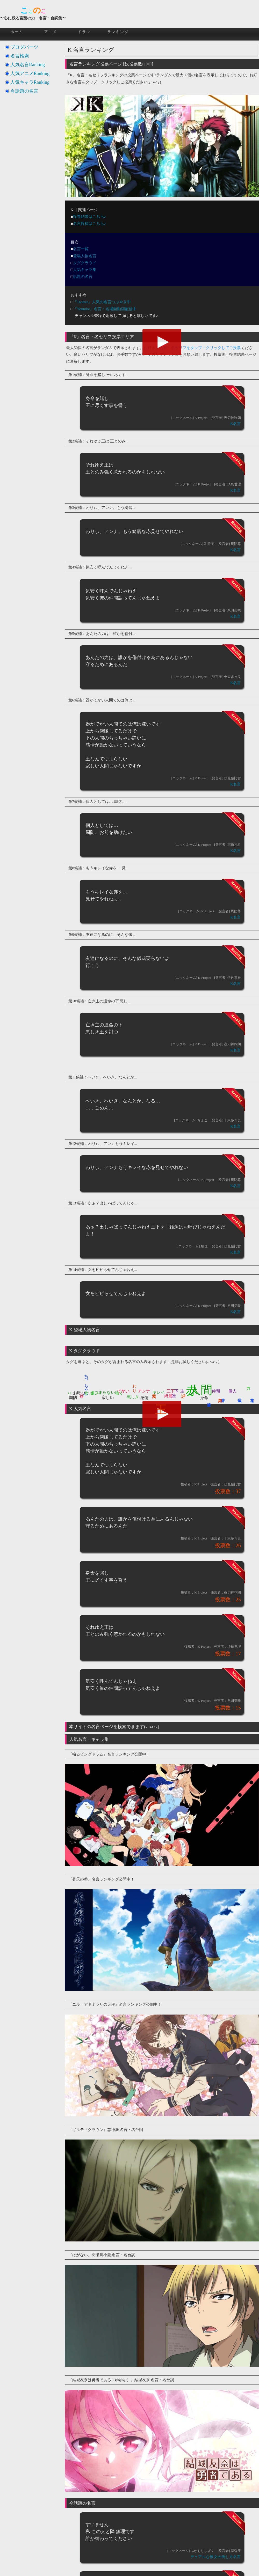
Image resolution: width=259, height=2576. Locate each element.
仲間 (216, 1391)
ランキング (118, 32)
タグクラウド (84, 263)
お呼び (79, 1393)
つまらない (104, 1392)
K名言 (235, 424)
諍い (184, 1393)
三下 (171, 1391)
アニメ (50, 32)
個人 (232, 1391)
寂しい (108, 1397)
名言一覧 (81, 249)
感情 (144, 1397)
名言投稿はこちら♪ (89, 223)
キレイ (158, 1392)
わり (134, 1386)
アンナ (144, 1391)
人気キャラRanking (29, 82)
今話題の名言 (24, 91)
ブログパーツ (24, 47)
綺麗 (168, 1396)
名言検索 (19, 55)
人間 (200, 1389)
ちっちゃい (86, 1383)
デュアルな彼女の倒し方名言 (215, 2557)
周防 (73, 1397)
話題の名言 (82, 277)
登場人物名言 (84, 256)
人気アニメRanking (29, 73)
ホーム (16, 32)
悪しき (133, 1397)
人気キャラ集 (84, 270)
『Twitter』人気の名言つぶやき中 (102, 302)
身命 (204, 1397)
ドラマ (84, 32)
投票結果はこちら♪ (89, 216)
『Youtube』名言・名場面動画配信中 (104, 309)
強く (119, 1393)
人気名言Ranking (27, 64)
